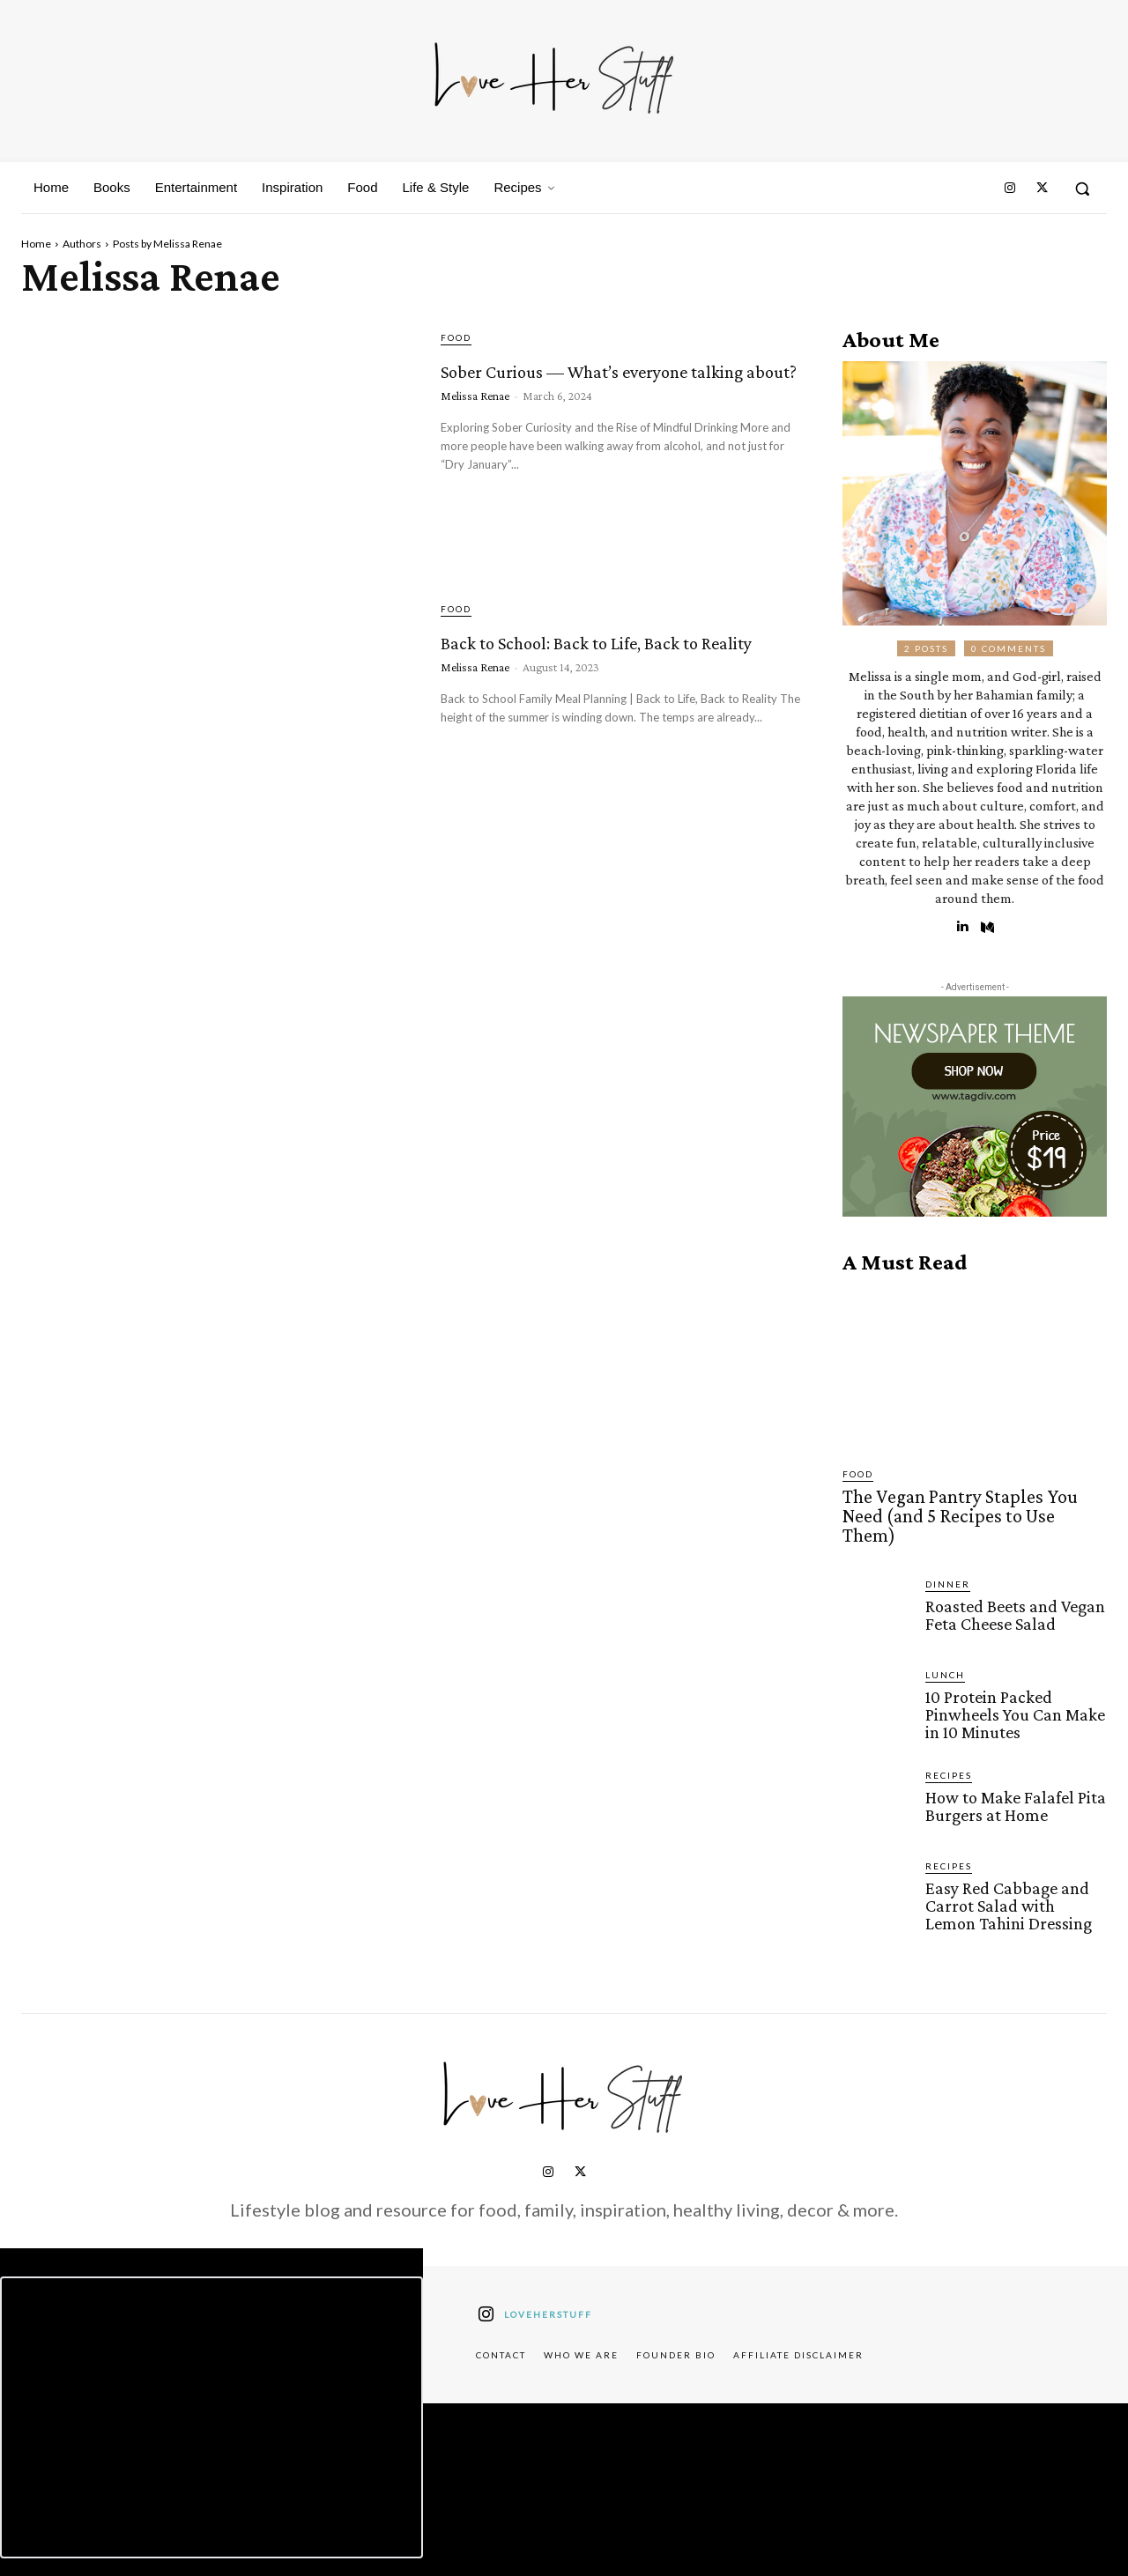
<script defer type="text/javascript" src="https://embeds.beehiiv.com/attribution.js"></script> (211, 2387)
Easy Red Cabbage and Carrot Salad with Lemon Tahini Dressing (1012, 1877)
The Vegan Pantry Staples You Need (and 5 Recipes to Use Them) (965, 1503)
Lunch (945, 1650)
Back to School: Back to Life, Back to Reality (597, 653)
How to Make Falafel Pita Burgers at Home (1011, 1777)
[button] (1082, 188)
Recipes (948, 1748)
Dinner (947, 1559)
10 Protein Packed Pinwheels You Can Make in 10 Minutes (1011, 1688)
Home (36, 243)
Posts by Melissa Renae (167, 243)
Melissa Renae (475, 427)
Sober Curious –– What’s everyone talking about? (612, 382)
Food (456, 337)
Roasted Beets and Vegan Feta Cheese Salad (1012, 1589)
